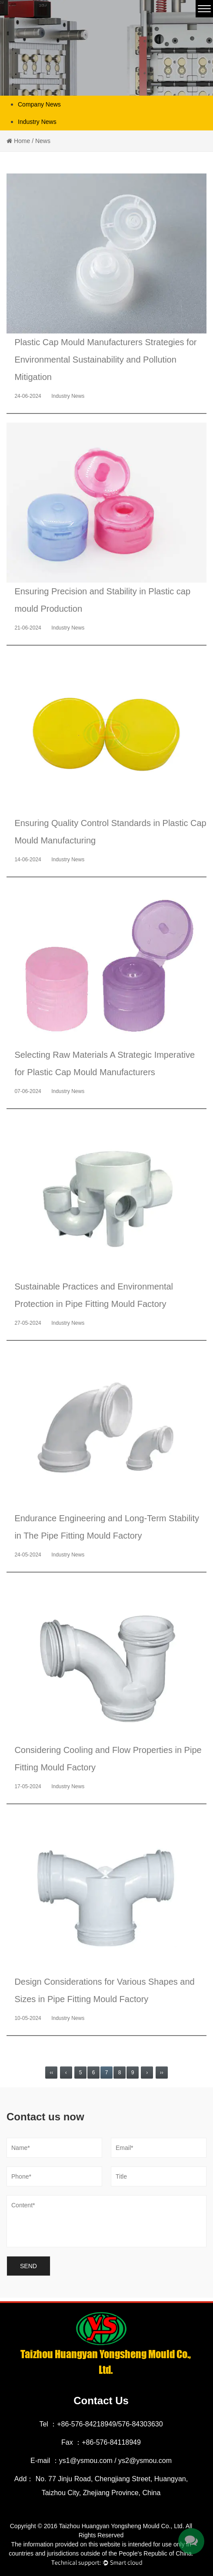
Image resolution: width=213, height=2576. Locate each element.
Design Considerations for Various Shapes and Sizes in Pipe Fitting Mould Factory (104, 1990)
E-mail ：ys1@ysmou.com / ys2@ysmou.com (101, 2460)
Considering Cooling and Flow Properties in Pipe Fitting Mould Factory (107, 1758)
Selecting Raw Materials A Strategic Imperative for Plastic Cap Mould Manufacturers (104, 1063)
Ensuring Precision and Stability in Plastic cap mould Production (102, 600)
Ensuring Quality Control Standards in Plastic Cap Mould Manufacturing (110, 831)
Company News (39, 104)
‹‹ (51, 2072)
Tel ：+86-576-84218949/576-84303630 (101, 2424)
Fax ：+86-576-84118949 (101, 2442)
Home (22, 140)
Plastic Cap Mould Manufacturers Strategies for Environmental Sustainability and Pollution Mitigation (105, 359)
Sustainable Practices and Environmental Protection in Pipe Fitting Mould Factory (93, 1295)
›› (161, 2072)
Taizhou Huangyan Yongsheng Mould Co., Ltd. (121, 2526)
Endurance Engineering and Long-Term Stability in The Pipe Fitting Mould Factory (106, 1526)
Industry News (37, 121)
